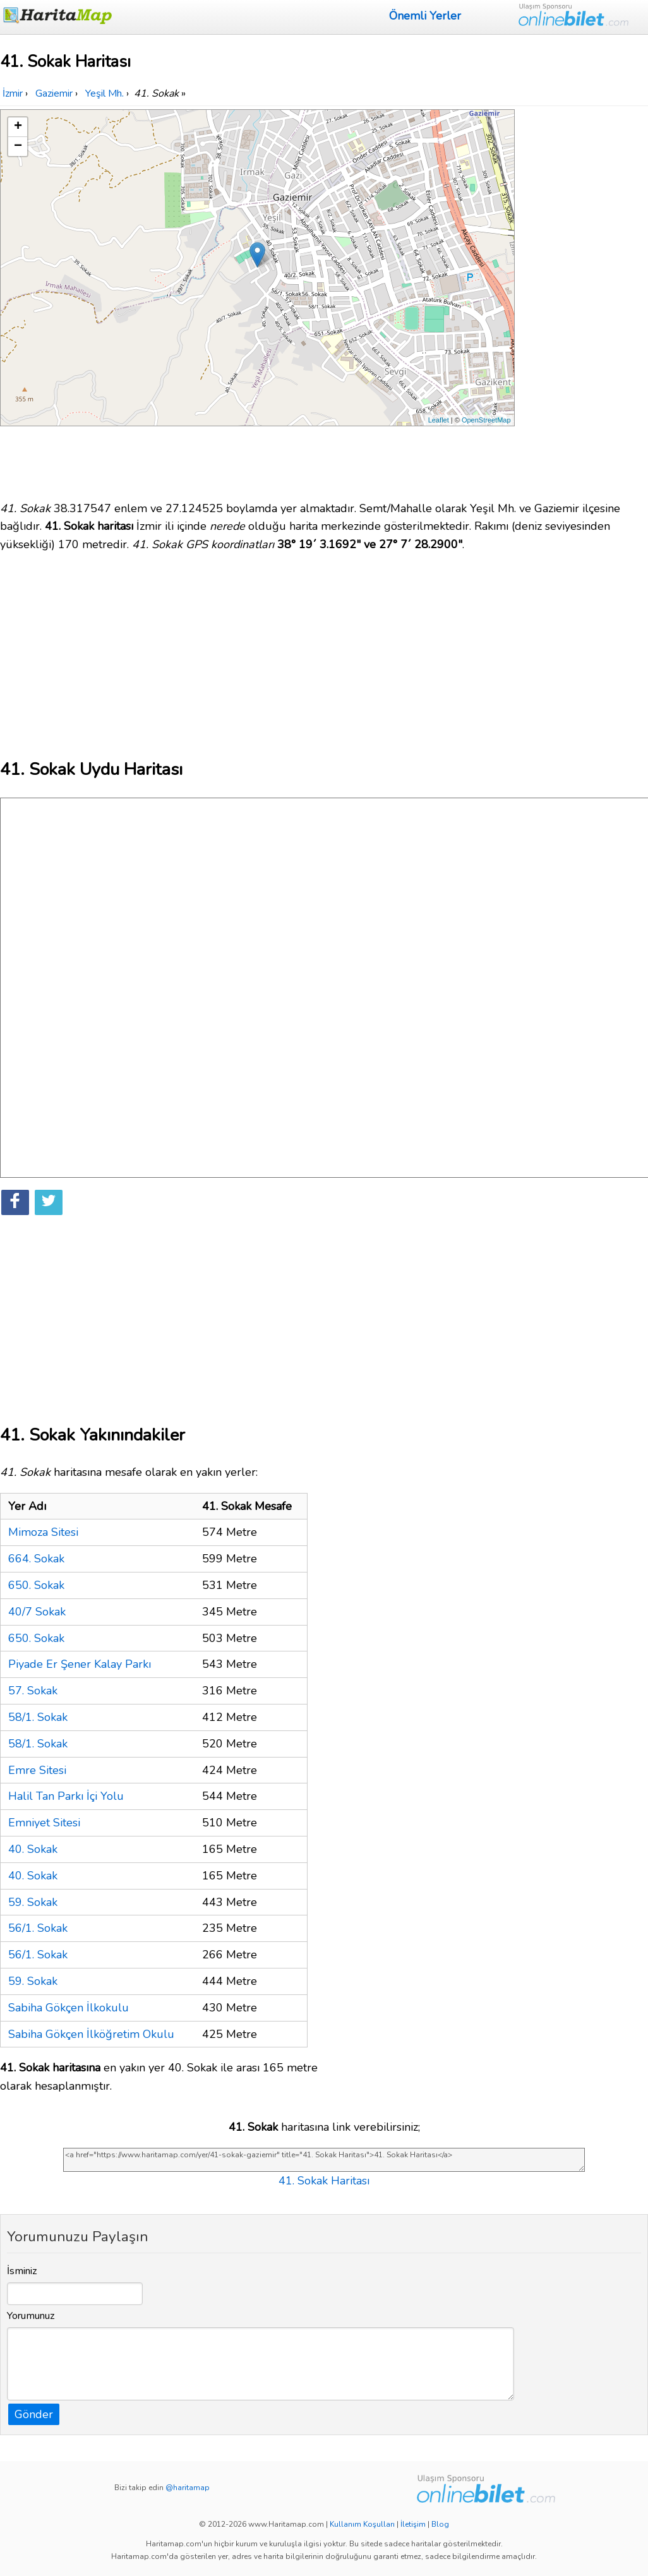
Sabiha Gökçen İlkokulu (68, 2007)
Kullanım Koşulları (362, 2524)
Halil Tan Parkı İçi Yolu (66, 1796)
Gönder (34, 2414)
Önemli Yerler (425, 15)
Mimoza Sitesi (43, 1532)
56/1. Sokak (38, 1928)
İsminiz (22, 2271)
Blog (440, 2524)
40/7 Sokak (37, 1611)
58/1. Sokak (38, 1717)
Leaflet (438, 420)
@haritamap (187, 2488)
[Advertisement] (583, 298)
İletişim (413, 2524)
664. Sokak (36, 1558)
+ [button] (18, 126)
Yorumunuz (31, 2316)
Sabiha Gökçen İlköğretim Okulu (91, 2034)
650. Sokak (36, 1585)
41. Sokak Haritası (324, 2180)
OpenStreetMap (486, 420)
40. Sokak (32, 1849)
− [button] (18, 146)
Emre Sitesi (37, 1770)
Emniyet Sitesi (44, 1822)
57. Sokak (32, 1690)
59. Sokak (32, 1902)
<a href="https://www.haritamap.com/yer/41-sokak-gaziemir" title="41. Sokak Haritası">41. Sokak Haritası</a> (324, 2160)
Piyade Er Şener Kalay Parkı (79, 1664)
